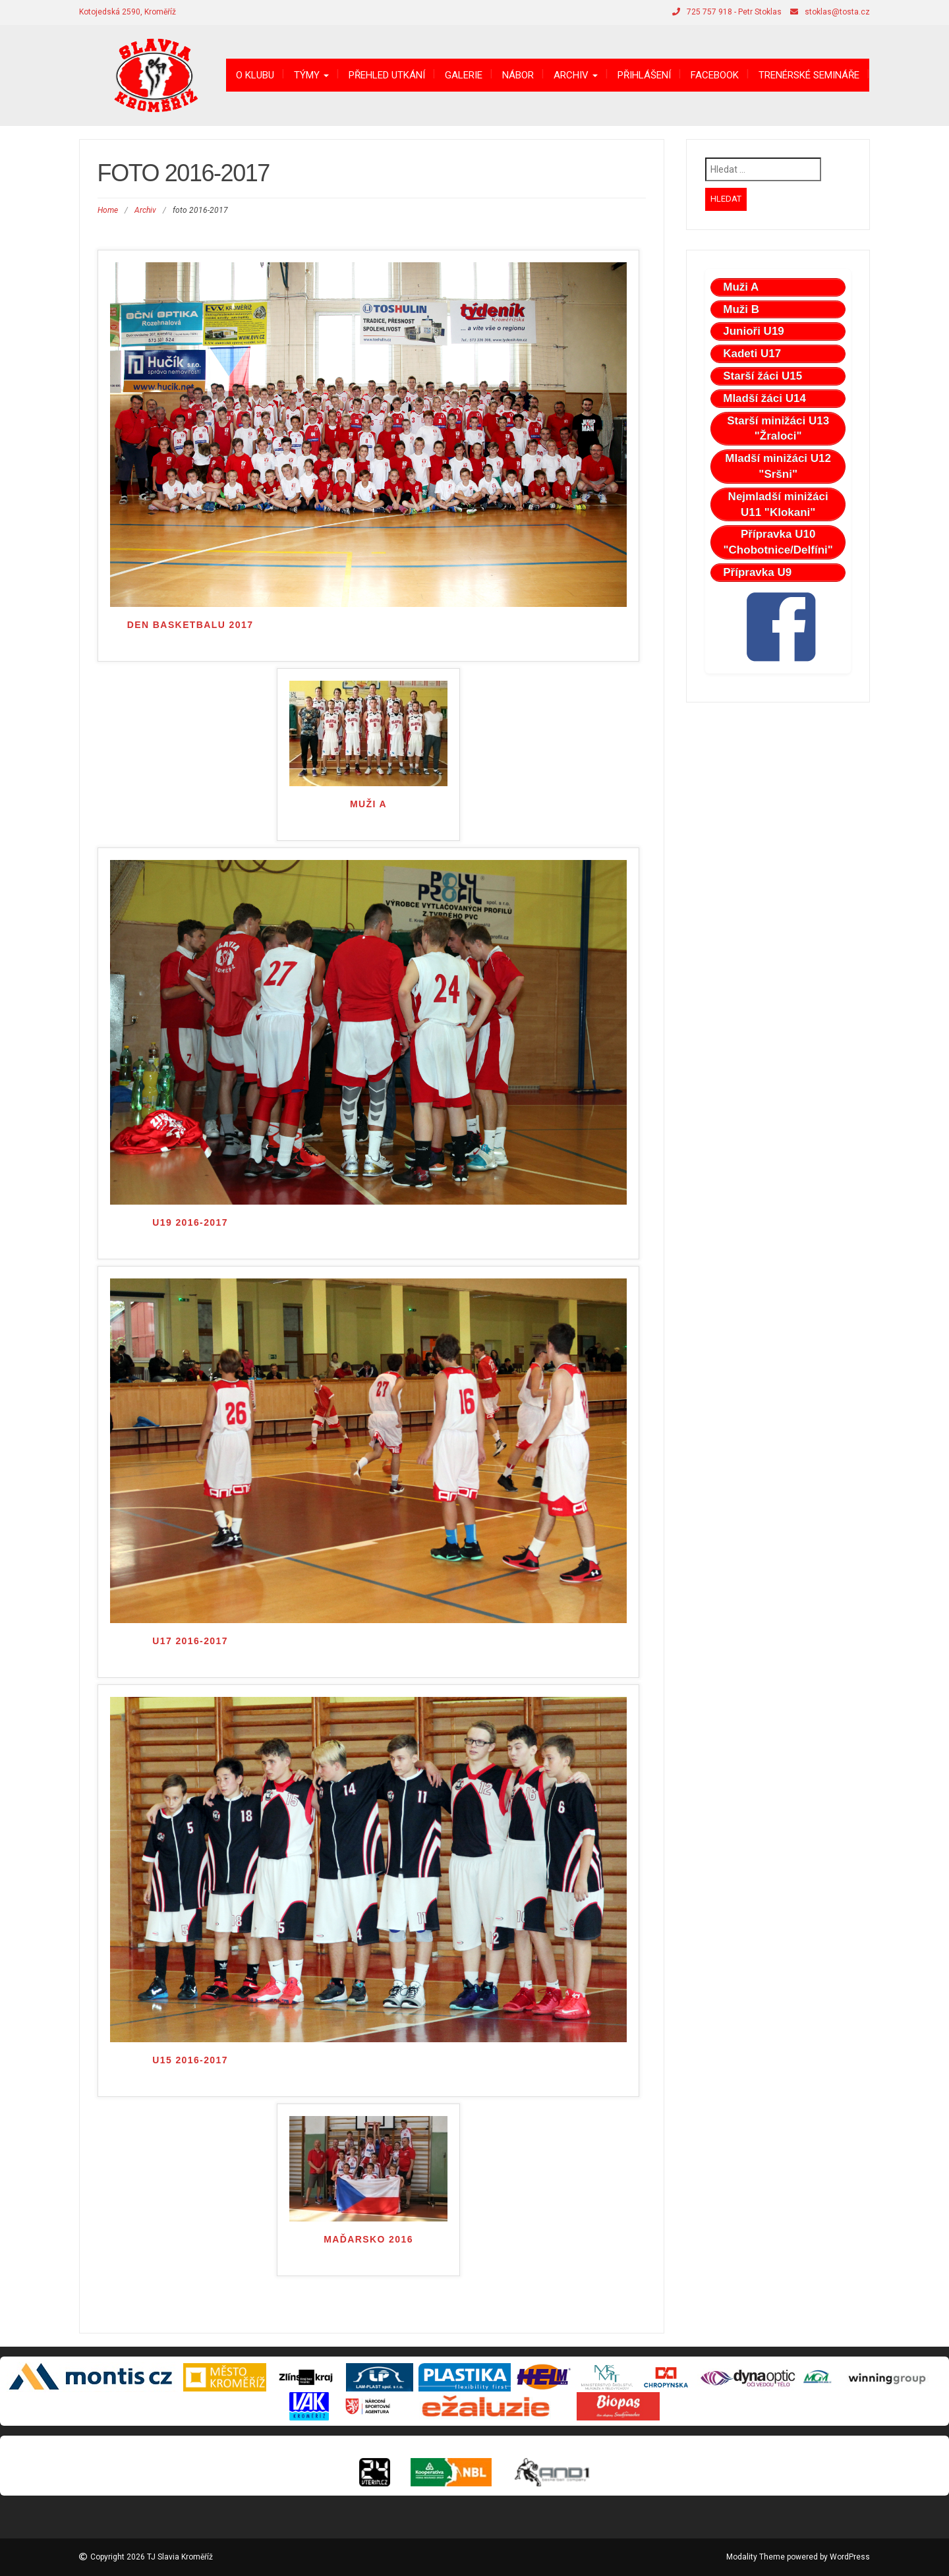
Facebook (715, 75)
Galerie (463, 75)
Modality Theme (755, 2557)
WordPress (850, 2557)
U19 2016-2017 (190, 1222)
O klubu (255, 75)
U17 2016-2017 (190, 1641)
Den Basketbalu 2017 (190, 624)
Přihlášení (644, 75)
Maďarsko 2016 (368, 2239)
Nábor (518, 75)
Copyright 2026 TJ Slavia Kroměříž (151, 2557)
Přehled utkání (387, 75)
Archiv (576, 75)
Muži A (368, 804)
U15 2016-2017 (190, 2060)
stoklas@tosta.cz (837, 11)
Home (108, 210)
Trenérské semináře (809, 75)
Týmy (311, 75)
